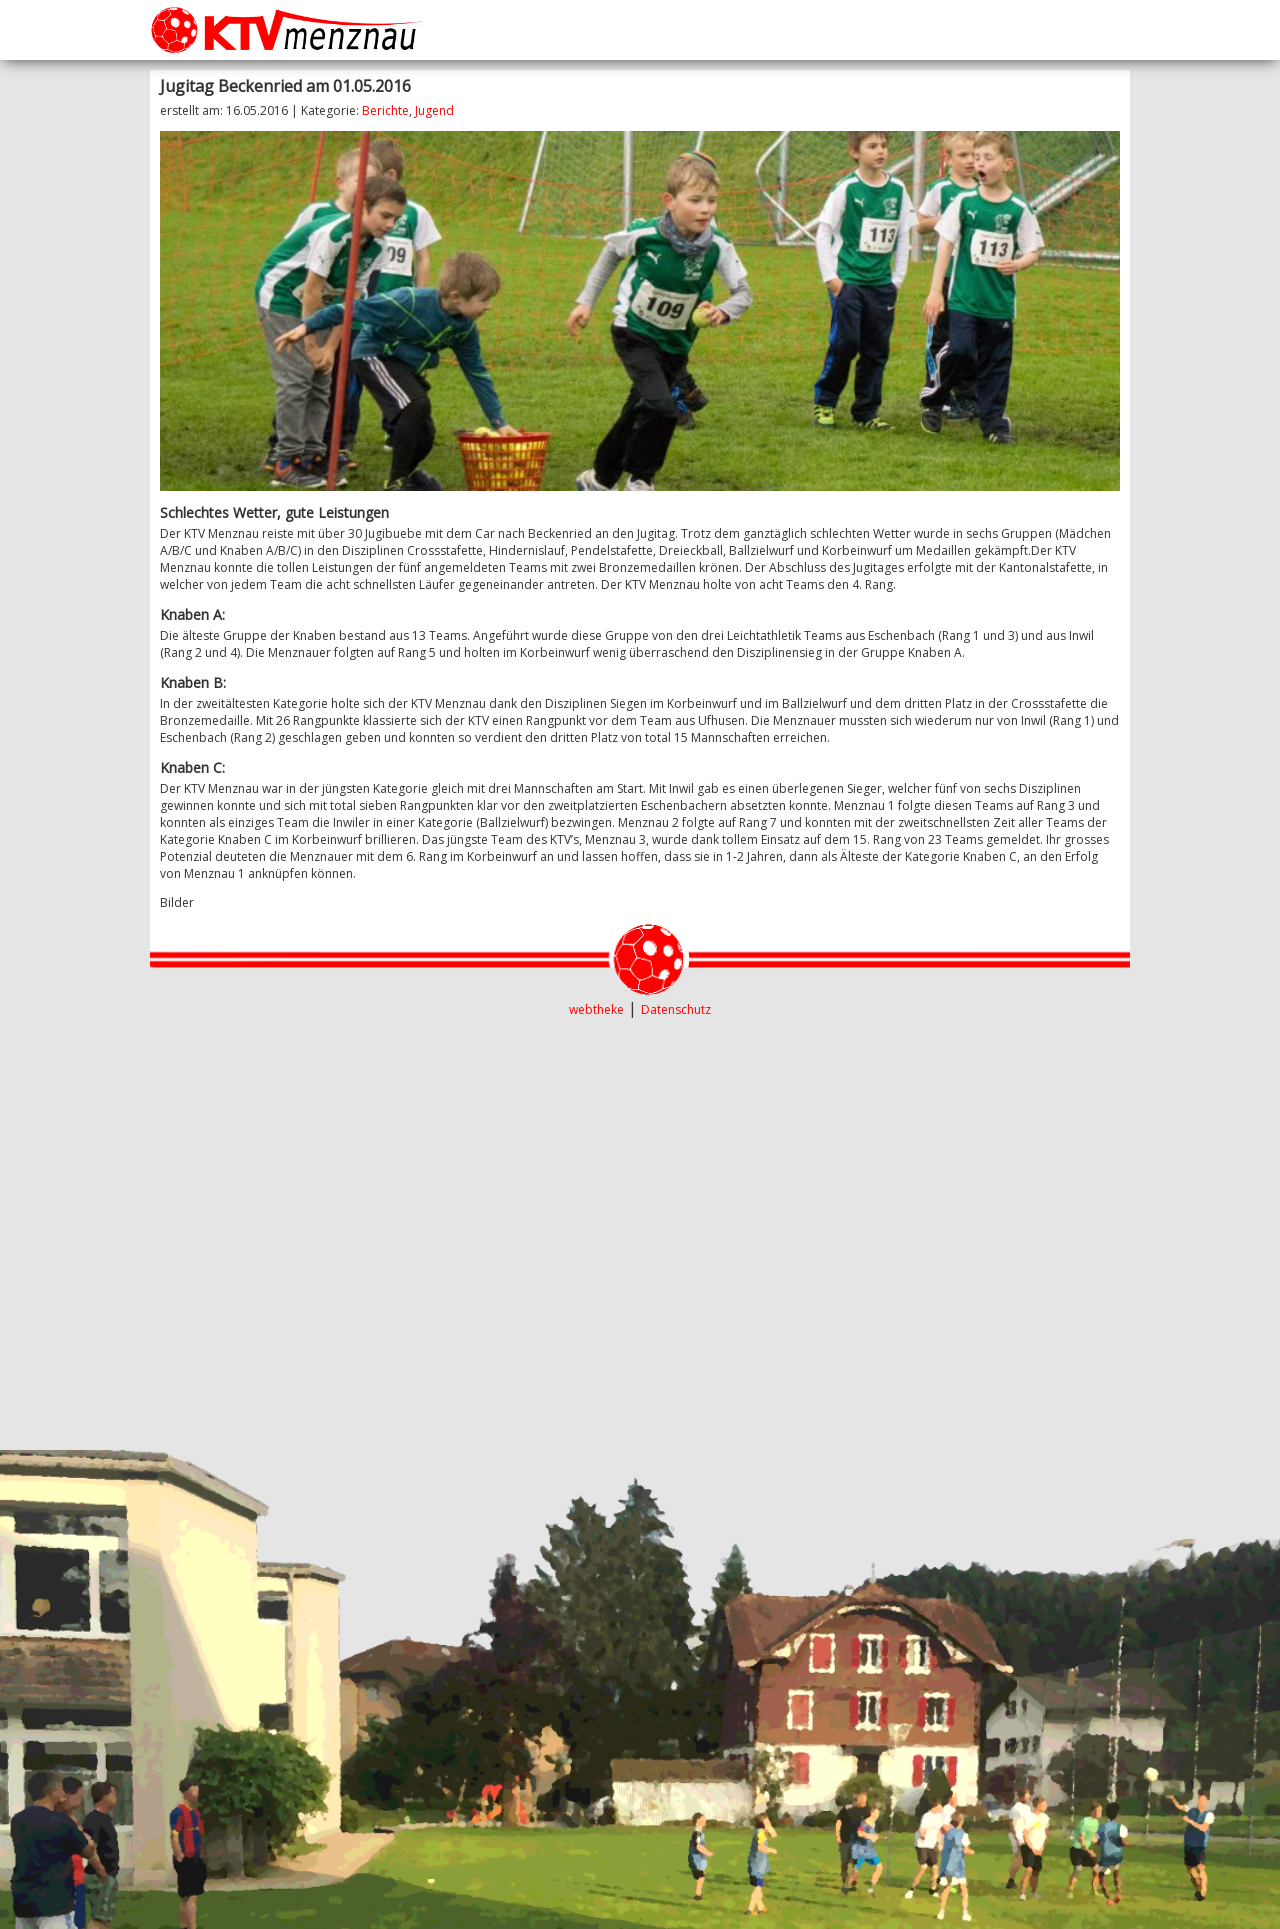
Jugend (434, 110)
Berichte (385, 110)
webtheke (596, 1009)
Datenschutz (676, 1009)
